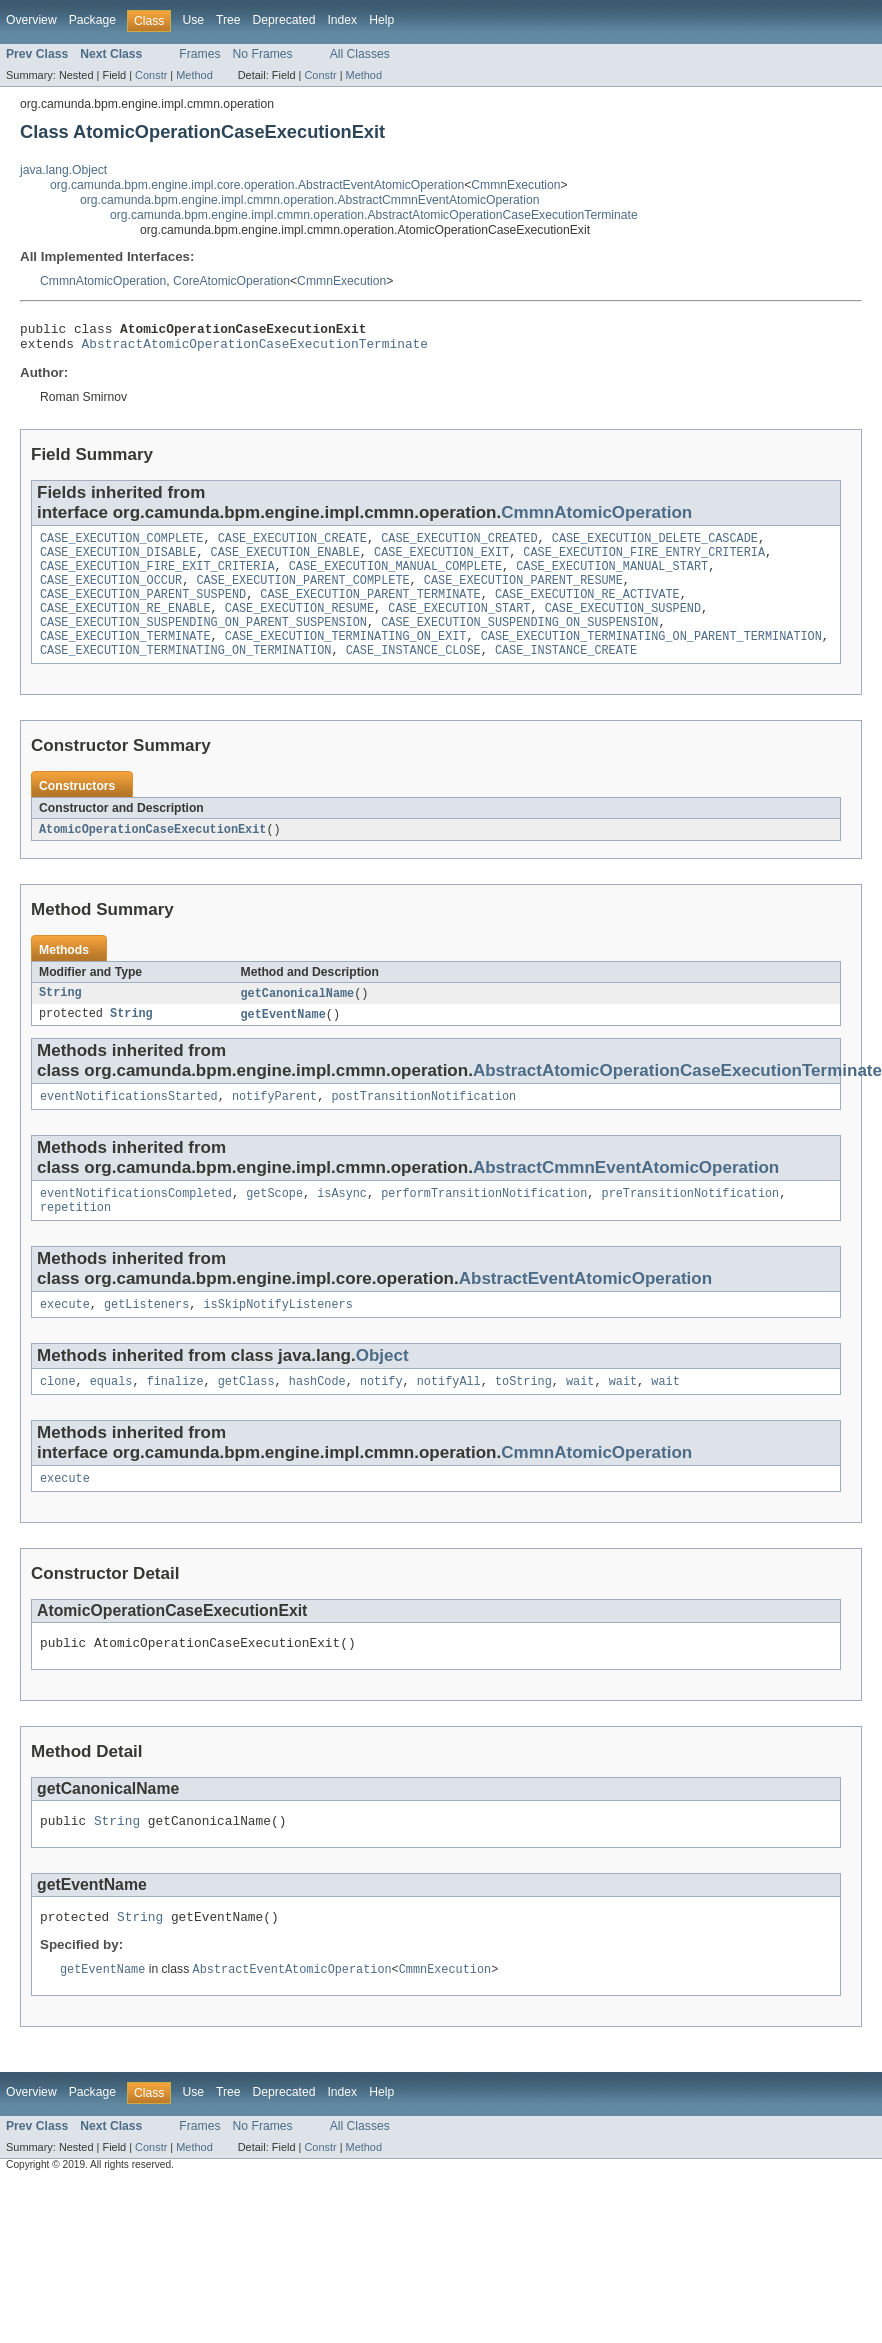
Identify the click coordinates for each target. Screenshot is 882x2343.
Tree (228, 20)
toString (523, 1418)
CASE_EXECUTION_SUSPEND (623, 626)
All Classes (360, 54)
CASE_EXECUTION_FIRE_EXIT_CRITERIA (157, 578)
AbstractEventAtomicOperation (585, 1311)
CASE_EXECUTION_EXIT (441, 562)
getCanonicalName (298, 1019)
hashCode (317, 1418)
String (60, 1019)
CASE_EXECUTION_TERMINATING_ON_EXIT (346, 658)
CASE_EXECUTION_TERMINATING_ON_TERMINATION (185, 674)
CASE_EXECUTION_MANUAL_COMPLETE (395, 578)
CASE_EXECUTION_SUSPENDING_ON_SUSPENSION (519, 642)
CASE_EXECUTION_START (459, 626)
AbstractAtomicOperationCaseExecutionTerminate (255, 349)
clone (58, 1418)
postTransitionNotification (423, 1125)
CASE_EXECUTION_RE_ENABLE (125, 626)
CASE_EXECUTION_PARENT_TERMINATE (370, 610)
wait (580, 1418)
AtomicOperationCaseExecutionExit (152, 854)
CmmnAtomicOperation (103, 281)
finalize (175, 1418)
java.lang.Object (63, 170)
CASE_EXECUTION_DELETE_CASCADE (655, 546)
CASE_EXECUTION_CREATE (292, 546)
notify (381, 1418)
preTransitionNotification (690, 1224)
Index (342, 20)
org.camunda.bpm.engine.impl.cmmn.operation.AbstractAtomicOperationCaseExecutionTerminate (374, 215)
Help (381, 20)
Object (382, 1390)
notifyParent (274, 1125)
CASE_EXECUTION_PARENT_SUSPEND (143, 610)
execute (65, 1339)
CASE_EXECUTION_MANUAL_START (612, 578)
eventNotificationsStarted (129, 1125)
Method (194, 75)
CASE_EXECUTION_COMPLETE (121, 546)
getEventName (283, 1041)
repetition (75, 1240)
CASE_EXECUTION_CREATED (459, 546)
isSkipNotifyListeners (277, 1339)
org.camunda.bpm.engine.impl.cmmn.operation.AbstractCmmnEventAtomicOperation (309, 200)
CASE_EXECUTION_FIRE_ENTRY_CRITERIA (644, 562)
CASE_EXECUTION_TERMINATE (125, 658)
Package (92, 20)
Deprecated (284, 20)
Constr (151, 75)
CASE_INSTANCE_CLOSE (413, 674)
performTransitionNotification (484, 1224)
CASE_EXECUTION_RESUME (299, 626)
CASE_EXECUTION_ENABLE (285, 562)
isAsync (342, 1224)
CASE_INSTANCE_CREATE (566, 674)
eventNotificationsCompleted (136, 1224)
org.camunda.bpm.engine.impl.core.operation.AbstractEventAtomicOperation (257, 185)
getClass (246, 1418)
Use (193, 20)
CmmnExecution (515, 185)
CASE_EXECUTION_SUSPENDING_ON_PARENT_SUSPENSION (203, 642)
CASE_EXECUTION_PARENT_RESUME (523, 594)
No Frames (263, 54)
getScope (274, 1224)
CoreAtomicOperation (231, 281)
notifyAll (449, 1418)
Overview (31, 20)
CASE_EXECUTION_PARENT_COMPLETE (302, 594)
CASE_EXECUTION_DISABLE (118, 562)
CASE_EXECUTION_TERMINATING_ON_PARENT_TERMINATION (651, 658)
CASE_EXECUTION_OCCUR (111, 594)
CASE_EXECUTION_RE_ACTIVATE (587, 610)
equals (111, 1418)
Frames (199, 54)
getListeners (146, 1339)
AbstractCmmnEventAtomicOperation (626, 1196)
